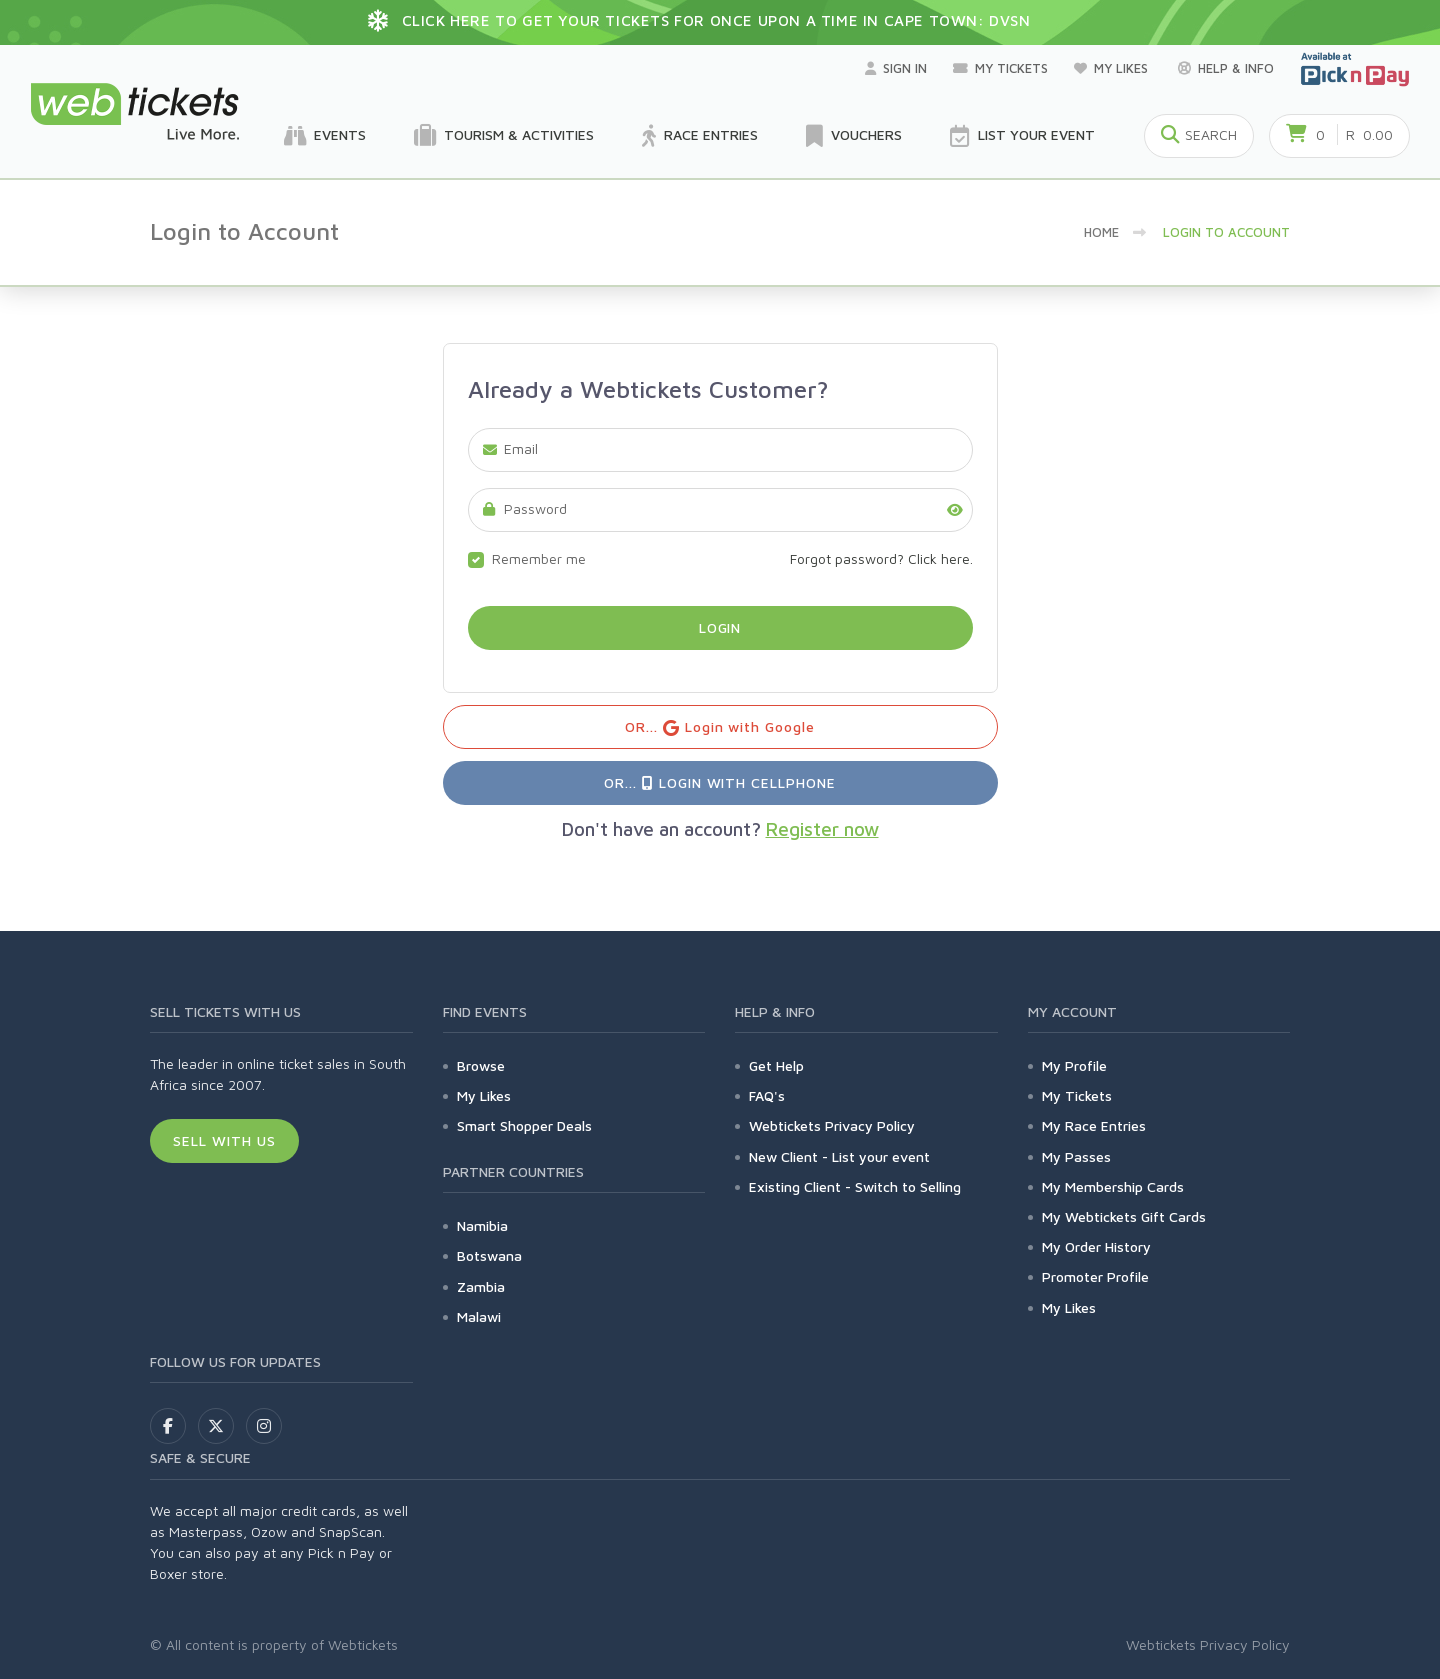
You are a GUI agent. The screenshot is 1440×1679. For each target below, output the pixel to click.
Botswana (489, 1255)
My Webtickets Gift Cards (1124, 1216)
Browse (481, 1065)
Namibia (482, 1225)
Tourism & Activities (504, 136)
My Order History (1096, 1246)
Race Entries (700, 136)
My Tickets (1000, 68)
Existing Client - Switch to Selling (855, 1186)
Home (1101, 232)
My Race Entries (1094, 1125)
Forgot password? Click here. (881, 558)
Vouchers (854, 136)
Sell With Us (224, 1140)
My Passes (1076, 1156)
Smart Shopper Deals (524, 1125)
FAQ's (767, 1095)
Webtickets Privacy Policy (832, 1125)
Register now (822, 829)
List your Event (1022, 136)
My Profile (1074, 1065)
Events (325, 136)
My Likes (1113, 68)
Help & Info (1226, 68)
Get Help (776, 1065)
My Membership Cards (1113, 1186)
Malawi (479, 1316)
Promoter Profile (1095, 1276)
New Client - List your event (839, 1156)
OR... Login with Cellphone (720, 782)
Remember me (539, 558)
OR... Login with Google (720, 727)
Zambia (481, 1286)
